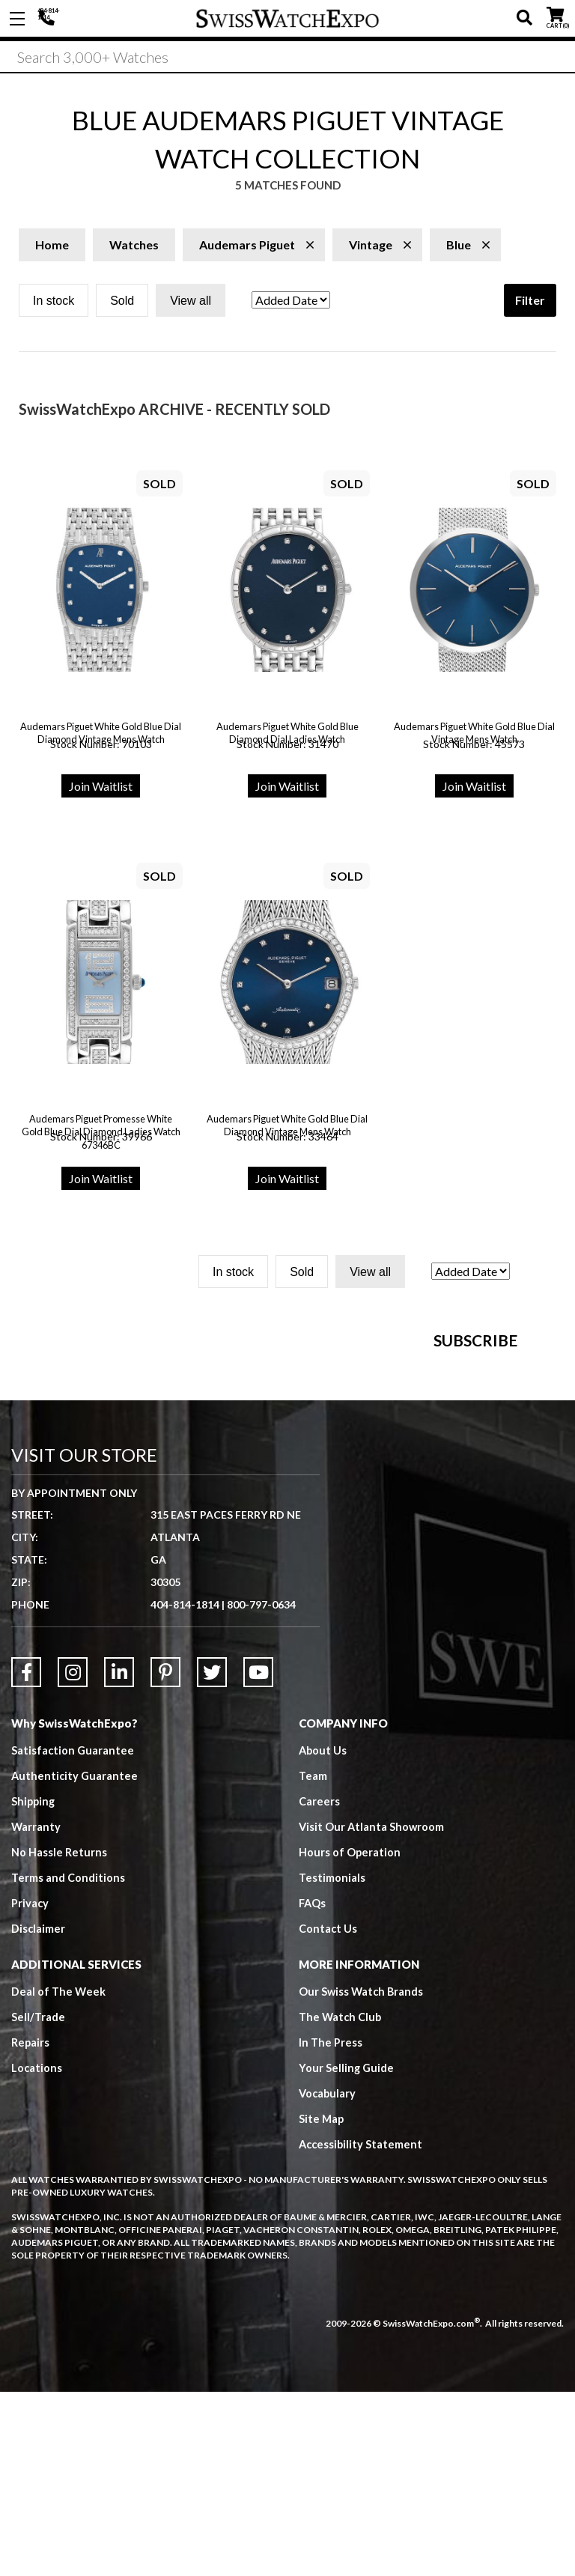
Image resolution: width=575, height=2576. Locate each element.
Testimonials (332, 2061)
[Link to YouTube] (258, 1856)
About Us (323, 1934)
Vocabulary (328, 2277)
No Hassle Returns (59, 2036)
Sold (122, 306)
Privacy (30, 2087)
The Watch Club (341, 2201)
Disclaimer (38, 2112)
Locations (37, 2251)
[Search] (287, 59)
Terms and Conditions (68, 2061)
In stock (53, 306)
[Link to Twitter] (212, 1856)
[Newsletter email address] (365, 1484)
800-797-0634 (261, 1788)
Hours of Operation (350, 2036)
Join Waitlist (101, 791)
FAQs (313, 2087)
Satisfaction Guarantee (73, 1934)
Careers (319, 1985)
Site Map (322, 2302)
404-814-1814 (48, 18)
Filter (530, 305)
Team (313, 1959)
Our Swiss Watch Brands (362, 2175)
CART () (555, 15)
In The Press (331, 2226)
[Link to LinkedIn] (119, 1856)
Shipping (34, 1985)
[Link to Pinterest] (165, 1856)
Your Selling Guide (347, 2251)
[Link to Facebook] (26, 1856)
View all (190, 306)
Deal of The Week (59, 2175)
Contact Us (328, 2112)
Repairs (30, 2226)
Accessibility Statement (362, 2328)
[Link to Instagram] (73, 1856)
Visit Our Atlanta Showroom (372, 2010)
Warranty (36, 2010)
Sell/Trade (38, 2201)
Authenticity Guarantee (75, 1959)
